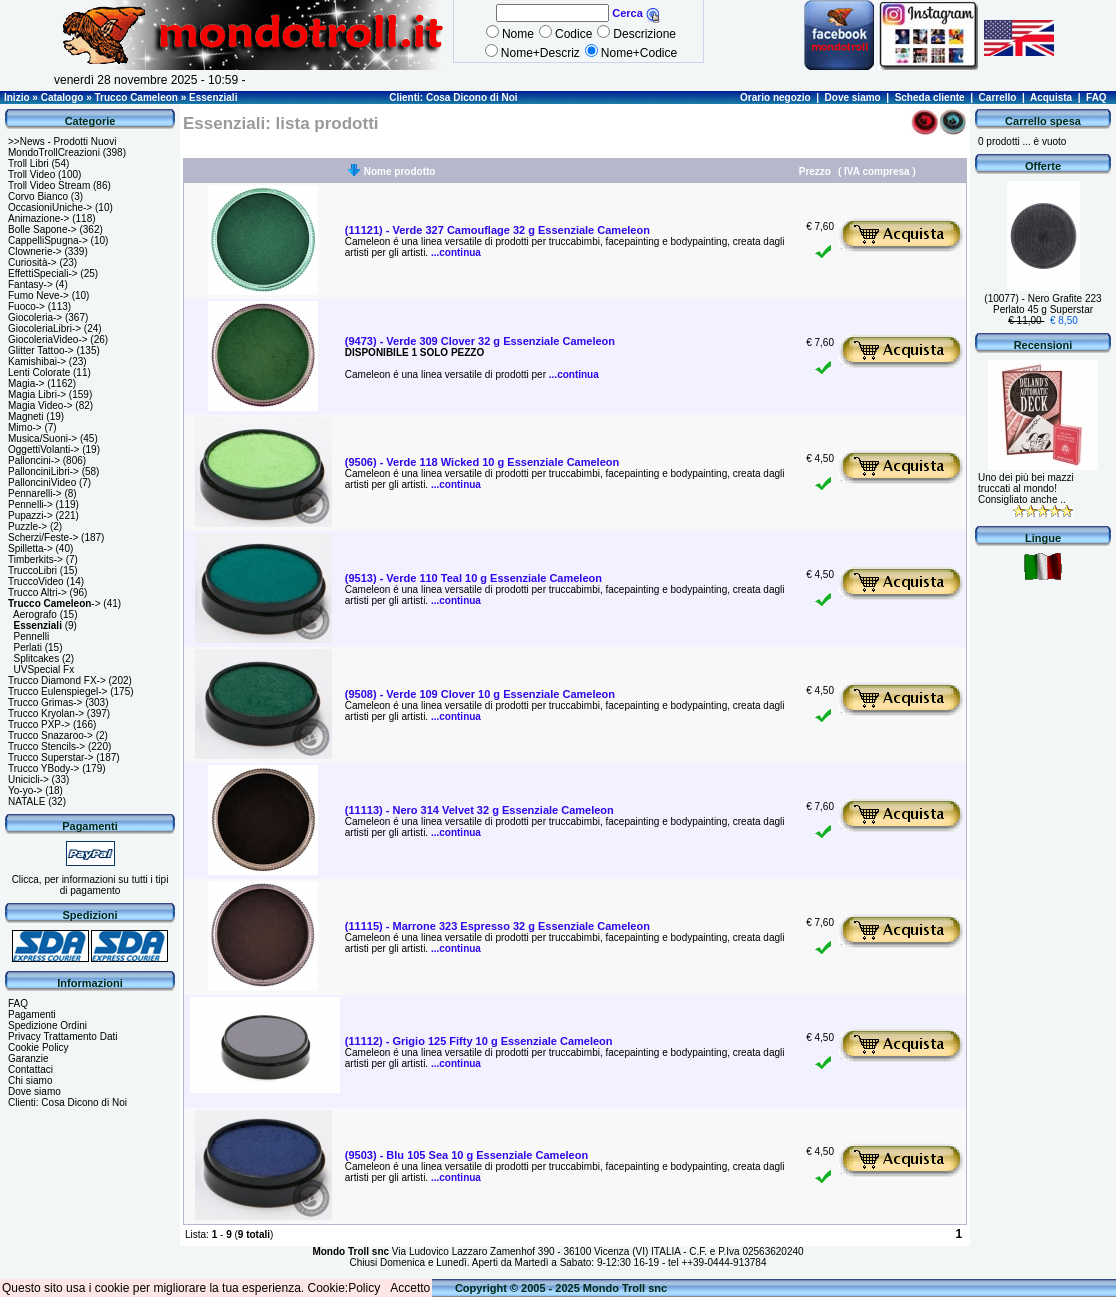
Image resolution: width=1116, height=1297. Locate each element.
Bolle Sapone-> (42, 229)
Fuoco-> (26, 306)
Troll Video (31, 174)
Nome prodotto (400, 171)
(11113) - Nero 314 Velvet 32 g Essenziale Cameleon (479, 810)
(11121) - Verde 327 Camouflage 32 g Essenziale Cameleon (497, 230)
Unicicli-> (28, 779)
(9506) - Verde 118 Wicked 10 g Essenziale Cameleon (482, 462)
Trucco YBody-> (43, 768)
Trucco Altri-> (37, 592)
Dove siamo (853, 97)
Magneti (26, 416)
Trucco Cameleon (136, 97)
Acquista (1051, 97)
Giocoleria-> (35, 317)
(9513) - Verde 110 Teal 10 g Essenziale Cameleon (473, 578)
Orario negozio (775, 97)
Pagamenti (32, 1014)
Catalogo (62, 97)
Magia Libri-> (37, 394)
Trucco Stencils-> (46, 746)
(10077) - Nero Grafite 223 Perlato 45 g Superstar (1042, 304)
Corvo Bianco (38, 196)
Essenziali (213, 97)
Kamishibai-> (37, 361)
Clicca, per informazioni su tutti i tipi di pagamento (90, 885)
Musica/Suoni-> (42, 438)
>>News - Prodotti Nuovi (62, 141)
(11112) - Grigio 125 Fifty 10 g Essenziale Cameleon (479, 1041)
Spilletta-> (30, 548)
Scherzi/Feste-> (43, 537)
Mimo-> (25, 427)
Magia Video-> (40, 405)
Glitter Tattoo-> (41, 350)
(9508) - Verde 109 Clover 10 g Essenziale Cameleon (480, 694)
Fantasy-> (30, 284)
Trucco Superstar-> (51, 757)
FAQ (1096, 97)
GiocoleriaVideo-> (48, 339)
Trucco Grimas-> (45, 702)
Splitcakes (37, 658)
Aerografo (35, 614)
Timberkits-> (35, 559)
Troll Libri (28, 163)
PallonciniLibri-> (43, 471)
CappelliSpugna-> (48, 240)
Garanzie (28, 1058)
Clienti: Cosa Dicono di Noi (453, 97)
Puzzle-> (27, 526)
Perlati (28, 647)
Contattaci (30, 1069)
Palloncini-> (34, 460)
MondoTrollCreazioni (54, 152)
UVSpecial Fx (44, 669)
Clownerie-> (35, 251)
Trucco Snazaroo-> (50, 735)
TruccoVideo (36, 581)
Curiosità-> (32, 262)
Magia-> (26, 383)
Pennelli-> (30, 504)
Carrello (998, 97)
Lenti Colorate (39, 372)
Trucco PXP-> (39, 724)
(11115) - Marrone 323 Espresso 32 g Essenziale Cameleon (497, 926)
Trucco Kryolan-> (46, 713)
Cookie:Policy (344, 1288)
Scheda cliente (930, 97)
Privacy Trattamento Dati (62, 1036)
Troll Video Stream (49, 185)
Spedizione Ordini (47, 1025)
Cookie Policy (38, 1047)
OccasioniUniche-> (50, 207)
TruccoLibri (32, 570)
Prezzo (815, 171)
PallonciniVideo (42, 482)
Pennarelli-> (35, 493)
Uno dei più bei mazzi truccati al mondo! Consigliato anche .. (1026, 488)
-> (54, 603)
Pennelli (32, 636)
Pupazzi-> (30, 515)
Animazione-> (38, 218)
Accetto (410, 1288)
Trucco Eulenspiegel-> (57, 691)
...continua (454, 252)
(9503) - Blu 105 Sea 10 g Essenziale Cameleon (466, 1155)
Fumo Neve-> (38, 295)
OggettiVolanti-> (43, 449)
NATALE (26, 801)
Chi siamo (30, 1080)
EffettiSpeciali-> (43, 273)
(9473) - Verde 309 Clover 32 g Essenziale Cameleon (480, 341)
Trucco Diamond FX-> (57, 680)
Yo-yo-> (25, 790)
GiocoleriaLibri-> (44, 328)
